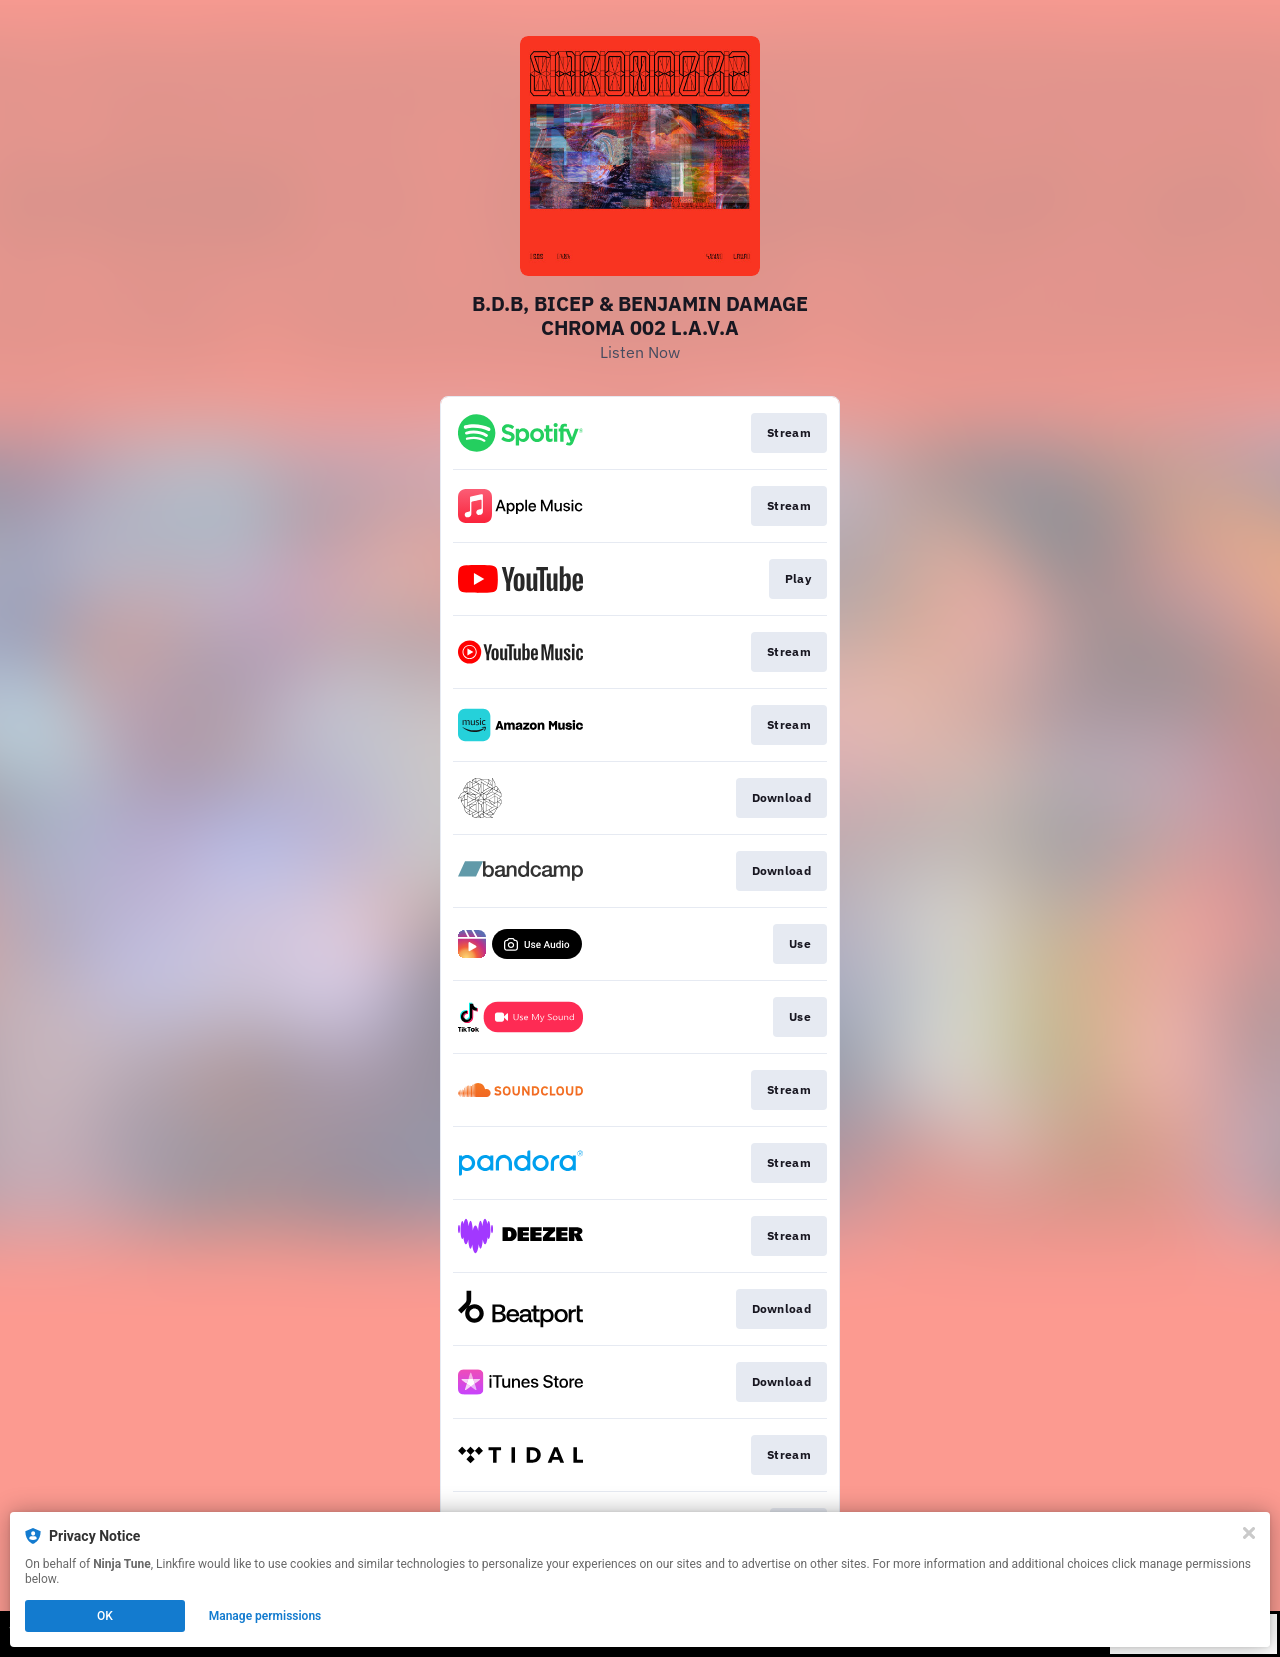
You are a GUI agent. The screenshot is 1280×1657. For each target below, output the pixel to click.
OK (105, 1616)
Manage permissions (265, 1616)
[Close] (1249, 1533)
